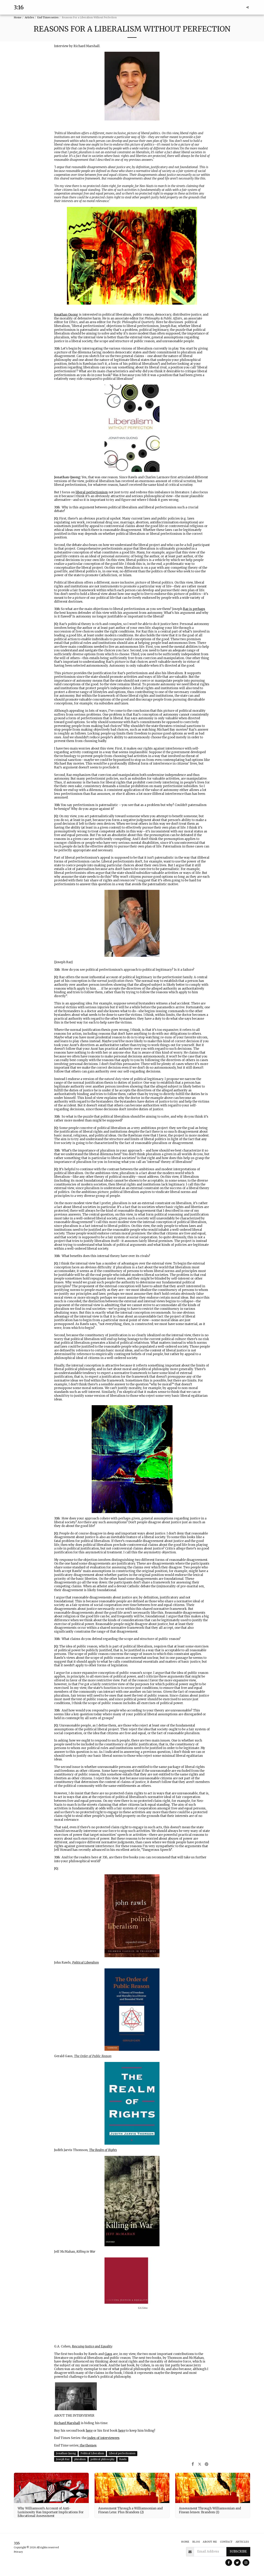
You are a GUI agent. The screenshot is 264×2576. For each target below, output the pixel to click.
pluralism (80, 2459)
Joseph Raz (62, 2459)
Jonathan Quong (66, 2453)
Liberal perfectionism (122, 2453)
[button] (247, 7)
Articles (29, 17)
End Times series (47, 17)
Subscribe (238, 2551)
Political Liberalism (92, 2453)
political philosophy (102, 2459)
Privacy (18, 2551)
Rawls (122, 2459)
